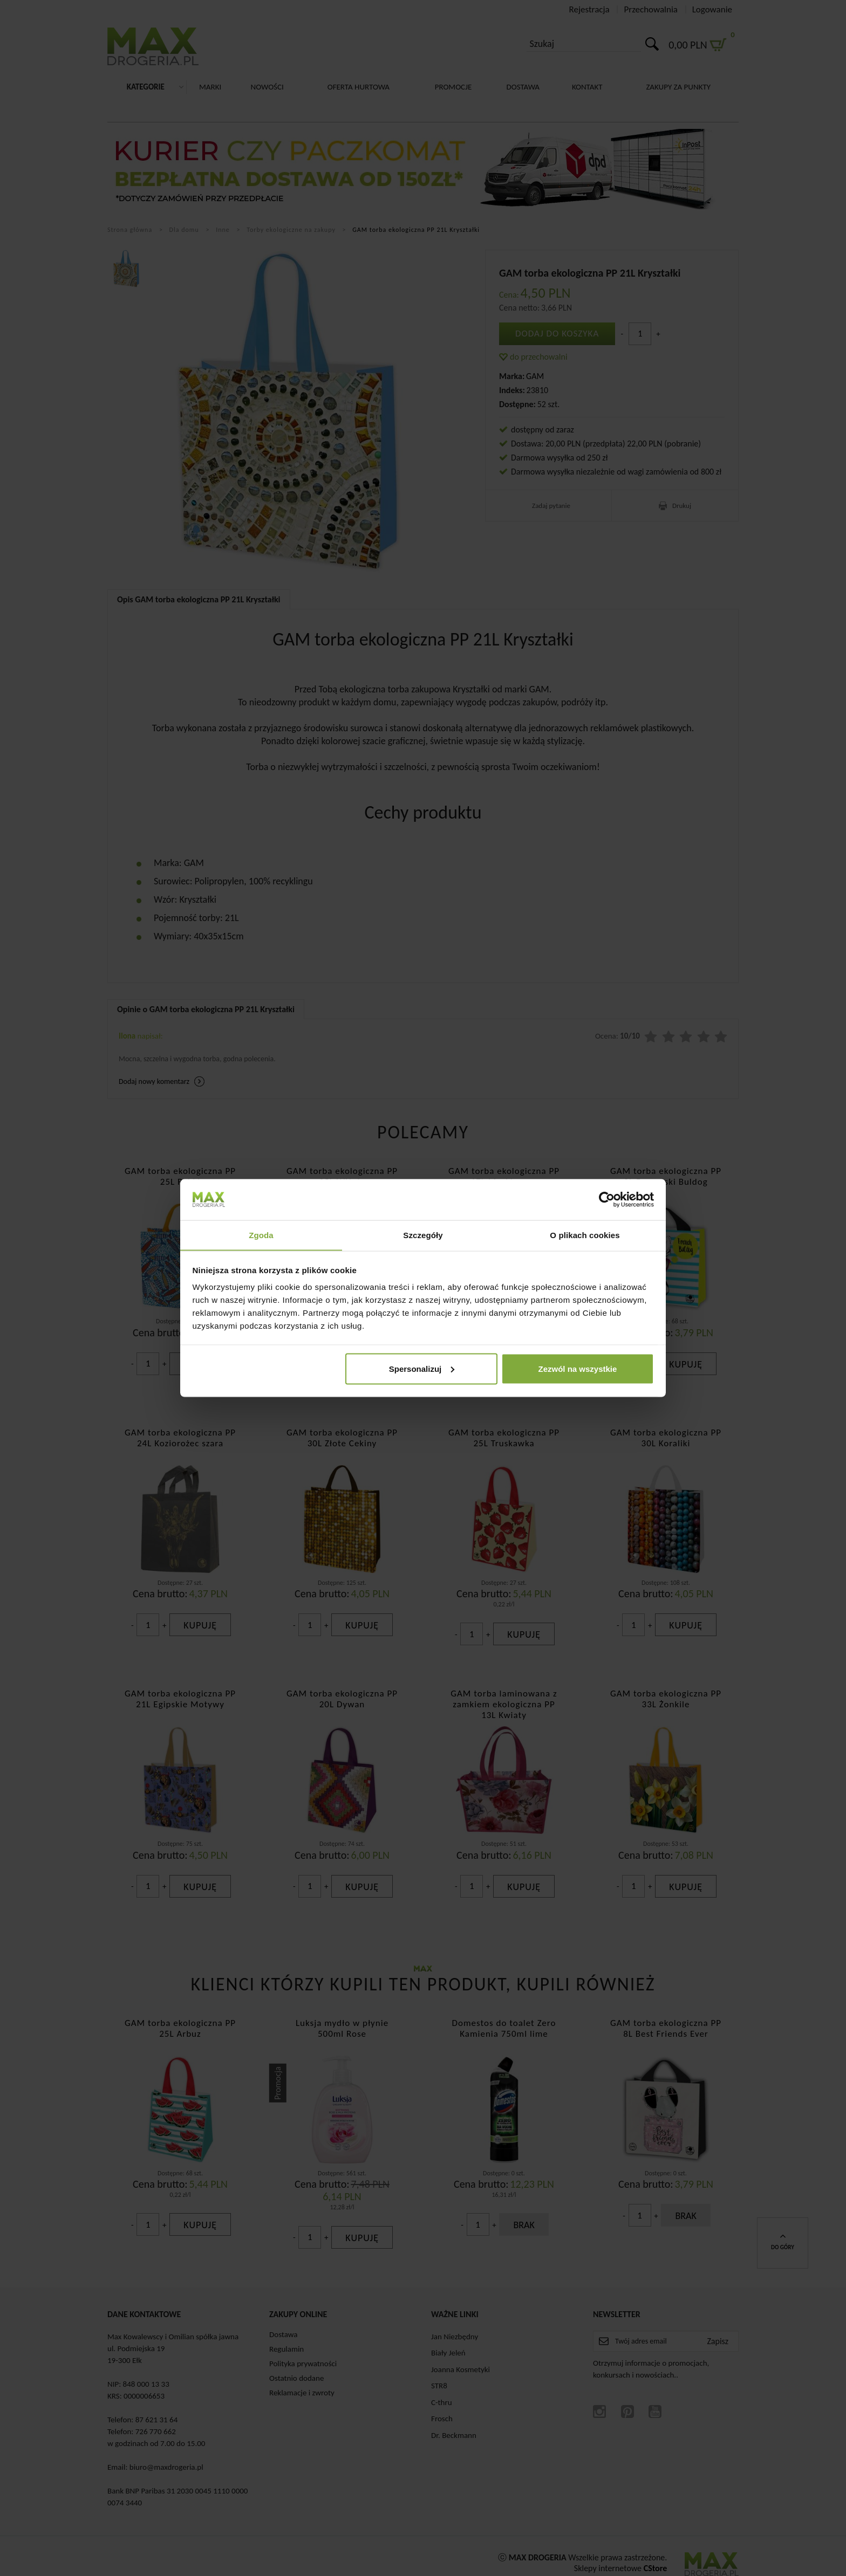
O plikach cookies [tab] (584, 1234)
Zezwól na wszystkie (577, 1368)
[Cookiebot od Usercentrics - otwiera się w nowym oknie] (607, 1199)
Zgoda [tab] (261, 1234)
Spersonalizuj (422, 1368)
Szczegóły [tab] (422, 1234)
